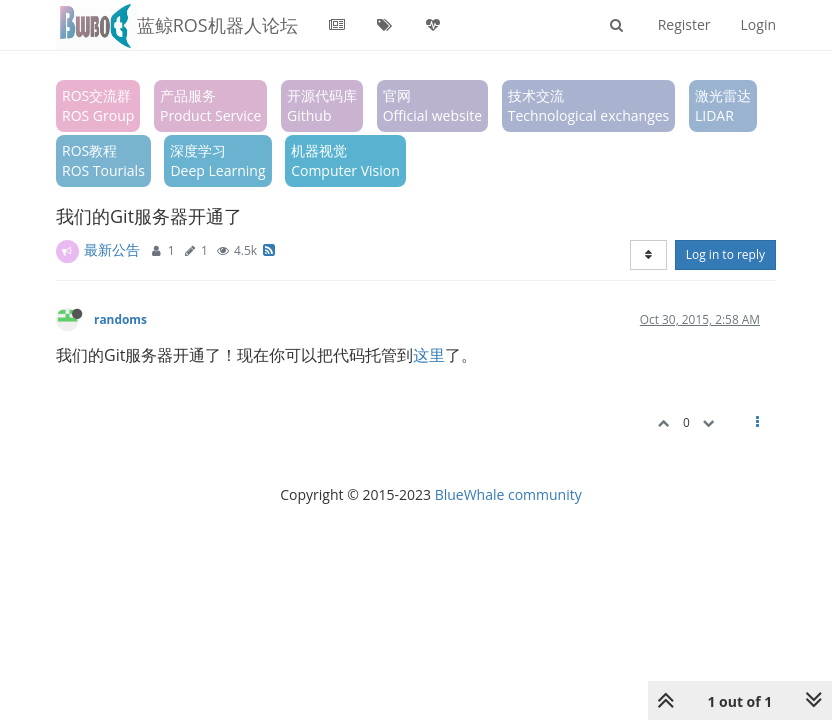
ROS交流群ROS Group (98, 105)
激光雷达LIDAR (723, 105)
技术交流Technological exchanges (589, 105)
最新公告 (112, 249)
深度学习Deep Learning (217, 160)
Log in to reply (725, 254)
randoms (120, 319)
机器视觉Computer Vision (345, 160)
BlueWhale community (508, 494)
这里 (429, 355)
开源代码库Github (322, 105)
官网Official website (432, 105)
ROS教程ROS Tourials (103, 160)
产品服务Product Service (210, 105)
